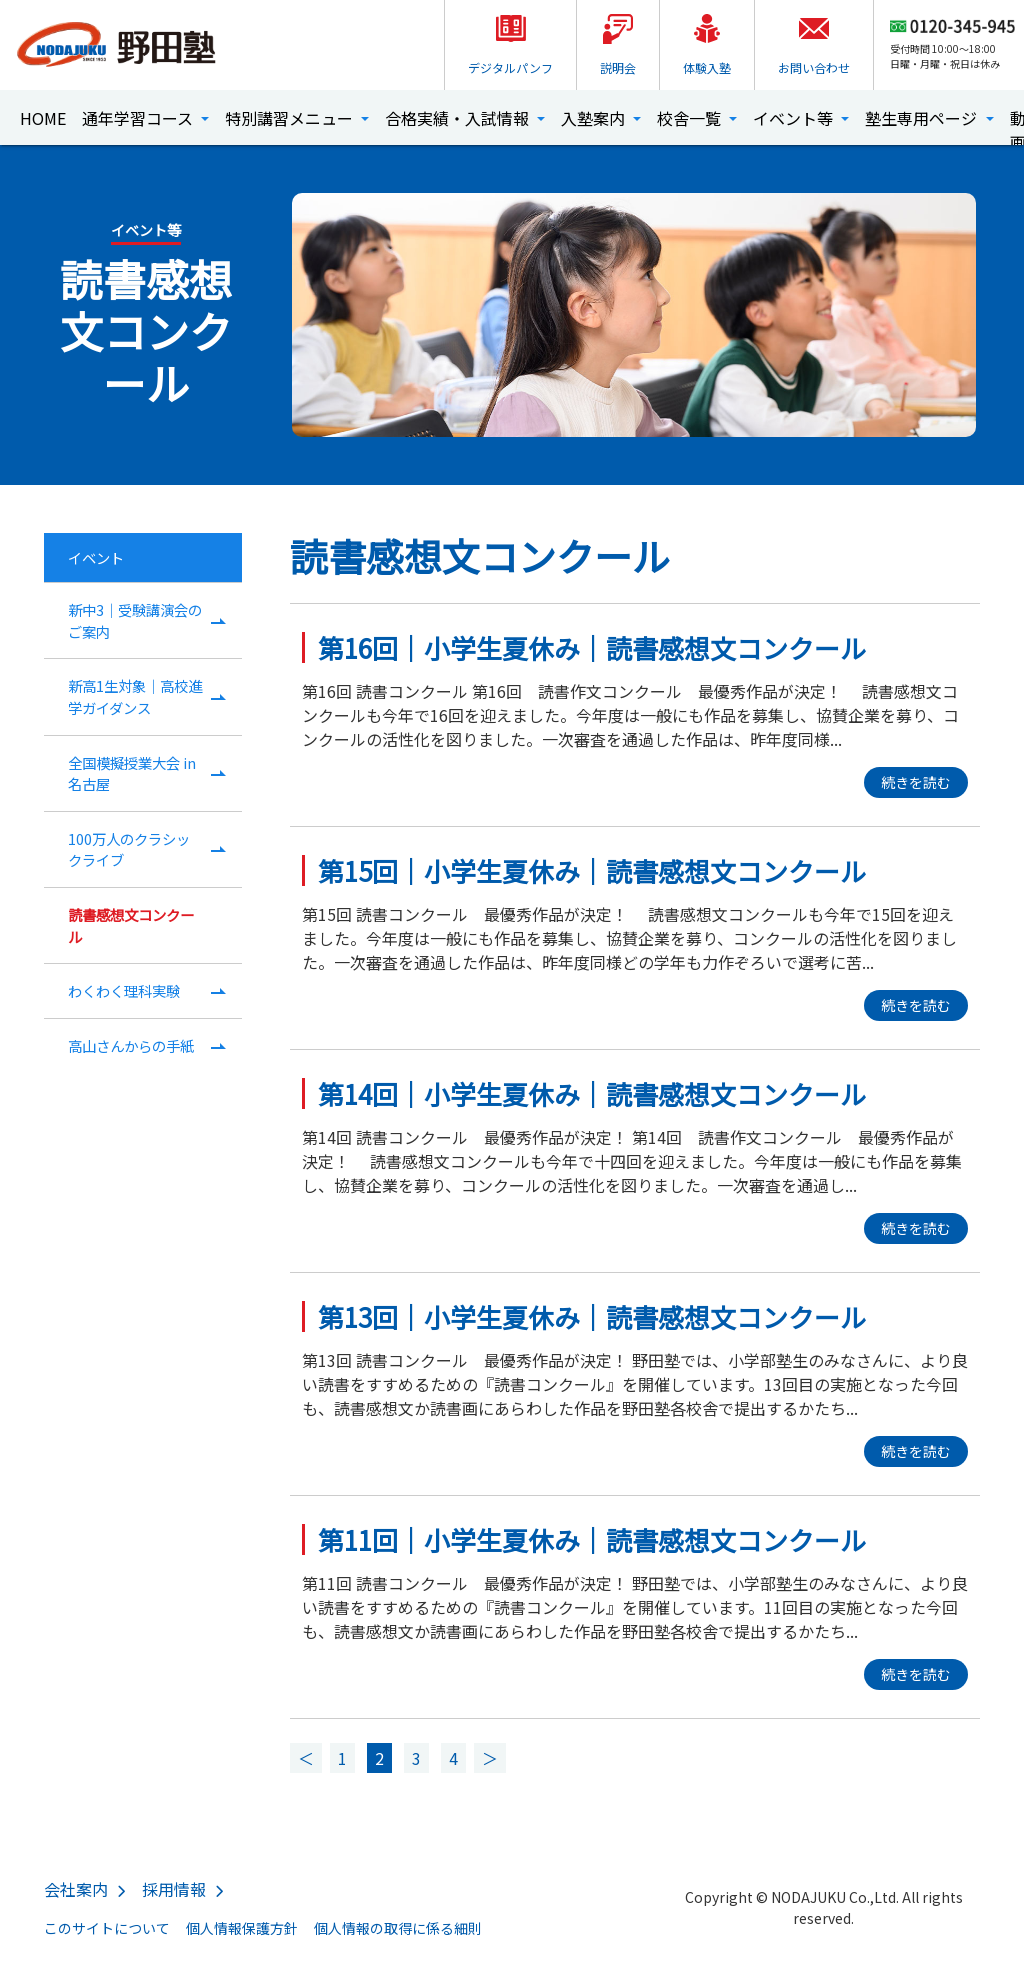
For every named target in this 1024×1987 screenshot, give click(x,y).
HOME (43, 118)
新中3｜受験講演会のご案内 (135, 620)
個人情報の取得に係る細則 (398, 1928)
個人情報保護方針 (242, 1928)
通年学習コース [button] (139, 118)
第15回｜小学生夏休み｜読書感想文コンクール (592, 870)
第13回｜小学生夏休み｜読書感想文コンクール (592, 1316)
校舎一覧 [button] (691, 118)
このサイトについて (107, 1928)
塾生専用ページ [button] (923, 118)
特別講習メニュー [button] (291, 118)
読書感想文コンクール (131, 925)
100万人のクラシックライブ (129, 849)
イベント (96, 557)
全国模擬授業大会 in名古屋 (132, 773)
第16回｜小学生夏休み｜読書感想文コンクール (592, 647)
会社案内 (76, 1889)
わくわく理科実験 (124, 990)
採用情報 (174, 1889)
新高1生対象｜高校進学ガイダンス (135, 696)
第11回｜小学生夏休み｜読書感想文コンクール (592, 1539)
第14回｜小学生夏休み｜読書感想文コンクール (592, 1093)
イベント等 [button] (795, 118)
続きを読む (916, 782)
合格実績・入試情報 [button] (459, 118)
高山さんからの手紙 (131, 1045)
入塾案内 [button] (595, 118)
